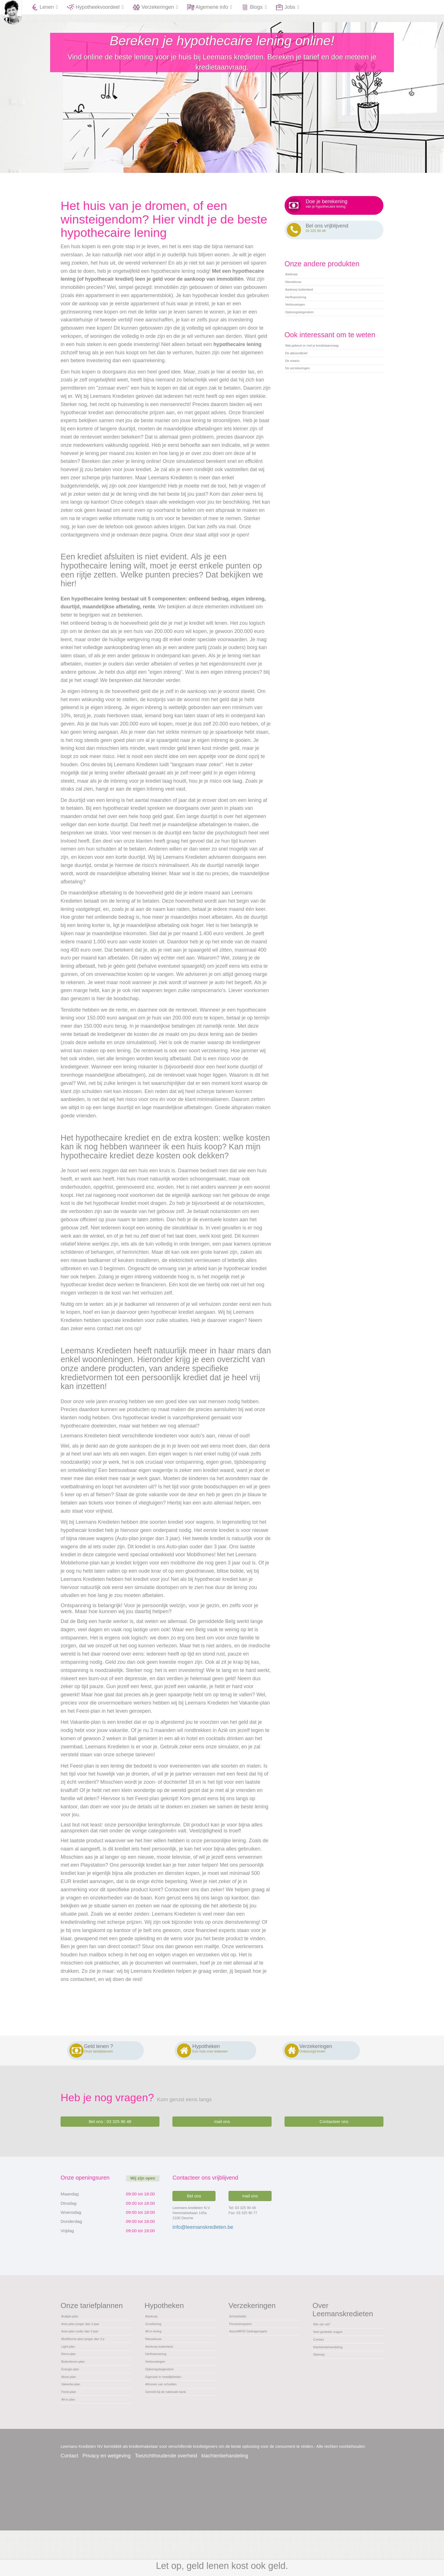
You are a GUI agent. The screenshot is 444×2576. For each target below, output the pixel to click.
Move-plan (72, 2410)
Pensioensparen (245, 2335)
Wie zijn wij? (326, 2332)
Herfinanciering (300, 317)
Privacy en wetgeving (106, 2501)
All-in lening (157, 2346)
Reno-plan (72, 2378)
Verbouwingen (300, 328)
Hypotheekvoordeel (95, 7)
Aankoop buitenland (305, 307)
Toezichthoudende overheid (166, 2501)
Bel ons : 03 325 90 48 (110, 2128)
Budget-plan (73, 2324)
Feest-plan (72, 2432)
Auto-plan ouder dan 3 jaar (88, 2346)
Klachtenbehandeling (334, 2365)
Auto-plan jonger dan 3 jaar (89, 2335)
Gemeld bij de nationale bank (175, 2432)
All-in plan (71, 2443)
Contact (321, 2354)
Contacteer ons (333, 2128)
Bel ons (194, 2202)
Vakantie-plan (75, 2421)
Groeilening (157, 2335)
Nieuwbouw (297, 296)
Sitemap (321, 2375)
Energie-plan (74, 2400)
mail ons (222, 2128)
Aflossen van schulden (168, 2421)
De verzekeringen (303, 408)
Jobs (288, 7)
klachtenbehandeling (224, 2501)
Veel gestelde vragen (334, 2343)
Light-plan (71, 2367)
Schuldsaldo (241, 2324)
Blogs (254, 7)
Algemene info (209, 7)
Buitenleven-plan (78, 2389)
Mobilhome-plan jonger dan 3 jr (93, 2357)
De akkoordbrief (301, 386)
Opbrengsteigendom (306, 339)
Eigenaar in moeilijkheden (172, 2410)
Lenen (44, 7)
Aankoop (294, 285)
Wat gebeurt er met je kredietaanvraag (324, 375)
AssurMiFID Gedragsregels (257, 2346)
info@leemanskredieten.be (202, 2234)
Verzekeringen (155, 7)
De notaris (295, 397)
